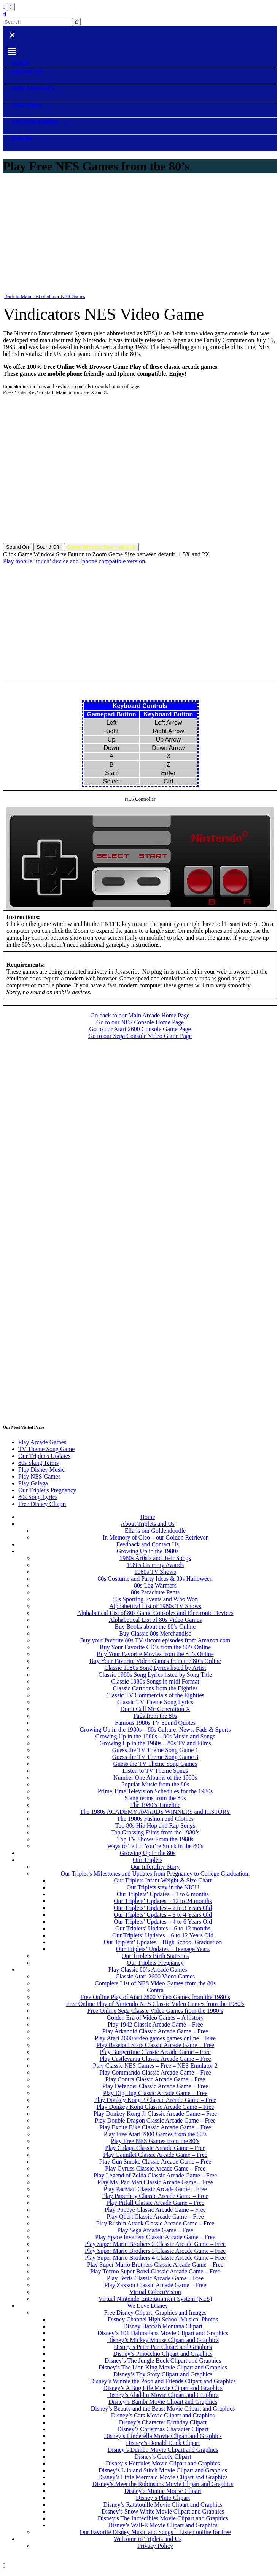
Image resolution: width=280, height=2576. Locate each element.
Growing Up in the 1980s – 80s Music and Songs (155, 1736)
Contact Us (232, 2558)
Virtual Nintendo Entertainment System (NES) (155, 2299)
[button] (4, 14)
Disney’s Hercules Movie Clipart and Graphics (163, 2463)
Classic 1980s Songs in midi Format (155, 1681)
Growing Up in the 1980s (148, 1551)
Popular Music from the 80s (155, 1784)
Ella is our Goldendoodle (155, 1530)
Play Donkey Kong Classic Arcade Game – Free (155, 2106)
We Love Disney (147, 2305)
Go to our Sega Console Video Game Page (140, 1036)
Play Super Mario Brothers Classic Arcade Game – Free (155, 2264)
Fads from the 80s (155, 1716)
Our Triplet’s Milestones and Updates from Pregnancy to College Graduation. (155, 1873)
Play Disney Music (41, 1469)
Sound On (17, 547)
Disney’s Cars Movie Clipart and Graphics (163, 2415)
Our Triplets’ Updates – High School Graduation (163, 1942)
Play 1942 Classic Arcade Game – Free (155, 2024)
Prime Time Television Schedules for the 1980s (155, 1791)
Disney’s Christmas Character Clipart (162, 2429)
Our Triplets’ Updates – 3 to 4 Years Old (163, 1914)
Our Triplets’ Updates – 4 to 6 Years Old (163, 1921)
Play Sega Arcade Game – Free (155, 2230)
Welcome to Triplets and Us (147, 2539)
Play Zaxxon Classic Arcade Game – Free (155, 2285)
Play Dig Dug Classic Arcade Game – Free (155, 2093)
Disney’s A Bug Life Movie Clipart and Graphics (163, 2388)
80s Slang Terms (38, 1462)
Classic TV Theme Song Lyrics (155, 1702)
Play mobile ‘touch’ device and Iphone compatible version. (74, 561)
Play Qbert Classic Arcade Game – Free (155, 2216)
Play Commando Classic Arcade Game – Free (155, 2072)
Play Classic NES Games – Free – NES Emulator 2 (155, 2065)
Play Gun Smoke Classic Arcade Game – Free (155, 2161)
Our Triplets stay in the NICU (163, 1887)
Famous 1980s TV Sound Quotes (155, 1722)
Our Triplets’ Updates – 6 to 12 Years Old (162, 1935)
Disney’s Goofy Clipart (162, 2456)
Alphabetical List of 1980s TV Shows (155, 1606)
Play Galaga (33, 1483)
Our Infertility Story (155, 1866)
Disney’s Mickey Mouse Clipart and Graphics (163, 2340)
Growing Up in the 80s (148, 1853)
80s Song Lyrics (37, 1497)
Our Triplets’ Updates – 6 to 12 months (162, 1928)
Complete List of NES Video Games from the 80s (155, 1983)
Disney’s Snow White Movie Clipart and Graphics (163, 2511)
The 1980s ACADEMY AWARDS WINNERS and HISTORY (155, 1812)
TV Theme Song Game (46, 1449)
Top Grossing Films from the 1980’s (155, 1832)
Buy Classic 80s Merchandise (155, 1633)
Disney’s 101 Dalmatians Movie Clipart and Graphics (162, 2333)
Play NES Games (39, 1476)
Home (147, 1517)
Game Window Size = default (101, 547)
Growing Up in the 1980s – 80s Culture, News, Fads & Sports (155, 1729)
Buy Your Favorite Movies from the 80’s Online (155, 1654)
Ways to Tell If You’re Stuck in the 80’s (155, 1846)
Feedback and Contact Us (147, 1544)
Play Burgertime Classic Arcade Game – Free (155, 2052)
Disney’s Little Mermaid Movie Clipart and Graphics (163, 2477)
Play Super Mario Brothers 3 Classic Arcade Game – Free (155, 2251)
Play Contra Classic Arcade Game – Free (155, 2079)
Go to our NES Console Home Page (140, 1022)
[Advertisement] (140, 235)
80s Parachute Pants (155, 1592)
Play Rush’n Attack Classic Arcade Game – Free (155, 2223)
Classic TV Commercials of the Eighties (155, 1695)
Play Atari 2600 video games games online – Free (155, 2038)
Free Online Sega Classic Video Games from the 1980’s (155, 2010)
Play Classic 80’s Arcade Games (147, 1969)
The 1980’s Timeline (155, 1805)
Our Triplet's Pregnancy (47, 1490)
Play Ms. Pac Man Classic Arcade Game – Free (155, 2182)
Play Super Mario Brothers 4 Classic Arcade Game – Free (155, 2257)
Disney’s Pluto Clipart (163, 2497)
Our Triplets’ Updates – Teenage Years (163, 1949)
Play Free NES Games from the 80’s (155, 2141)
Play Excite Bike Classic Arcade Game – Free (155, 2127)
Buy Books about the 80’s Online (155, 1626)
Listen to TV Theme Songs (155, 1770)
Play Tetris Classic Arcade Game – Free (155, 2278)
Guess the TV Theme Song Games (155, 1764)
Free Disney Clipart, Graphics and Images (155, 2312)
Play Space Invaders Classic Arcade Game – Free (155, 2237)
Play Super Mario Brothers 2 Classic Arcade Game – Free (155, 2244)
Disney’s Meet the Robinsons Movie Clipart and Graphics (162, 2484)
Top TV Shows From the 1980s (155, 1839)
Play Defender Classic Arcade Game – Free (155, 2086)
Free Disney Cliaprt (42, 1504)
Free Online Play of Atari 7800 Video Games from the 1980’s (155, 1997)
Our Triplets (147, 1860)
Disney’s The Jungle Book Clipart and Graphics (163, 2360)
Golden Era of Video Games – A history (155, 2017)
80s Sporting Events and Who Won (155, 1599)
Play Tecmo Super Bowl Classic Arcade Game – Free (155, 2271)
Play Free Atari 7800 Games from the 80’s (155, 2134)
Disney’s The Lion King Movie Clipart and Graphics (163, 2367)
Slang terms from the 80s (155, 1798)
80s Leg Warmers (155, 1585)
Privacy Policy (155, 2545)
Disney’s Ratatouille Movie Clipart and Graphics (162, 2504)
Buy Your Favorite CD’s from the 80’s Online (155, 1647)
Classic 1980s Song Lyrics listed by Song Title (155, 1674)
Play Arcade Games (42, 1442)
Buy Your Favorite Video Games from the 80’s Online (155, 1661)
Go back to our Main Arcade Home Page (140, 1015)
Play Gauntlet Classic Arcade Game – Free (155, 2154)
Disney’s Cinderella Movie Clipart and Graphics (163, 2436)
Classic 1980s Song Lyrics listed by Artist (155, 1667)
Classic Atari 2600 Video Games (155, 1976)
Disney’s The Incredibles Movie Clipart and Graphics (163, 2518)
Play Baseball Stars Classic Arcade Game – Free (155, 2045)
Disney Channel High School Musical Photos (163, 2319)
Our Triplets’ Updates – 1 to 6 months (163, 1894)
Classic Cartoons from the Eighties (155, 1688)
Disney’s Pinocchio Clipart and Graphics (162, 2353)
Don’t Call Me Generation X (155, 1709)
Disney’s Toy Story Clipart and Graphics (162, 2374)
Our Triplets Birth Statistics (155, 1956)
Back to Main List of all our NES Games (44, 296)
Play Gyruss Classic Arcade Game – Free (155, 2168)
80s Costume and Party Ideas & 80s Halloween (155, 1578)
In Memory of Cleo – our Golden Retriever (155, 1537)
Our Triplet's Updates (44, 1456)
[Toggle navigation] (11, 7)
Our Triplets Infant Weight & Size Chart (163, 1880)
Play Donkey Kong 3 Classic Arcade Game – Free (155, 2100)
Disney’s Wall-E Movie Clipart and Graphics (163, 2525)
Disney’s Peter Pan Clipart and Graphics (163, 2347)
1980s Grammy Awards (155, 1565)
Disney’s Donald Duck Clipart (163, 2443)
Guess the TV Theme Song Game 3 (155, 1757)
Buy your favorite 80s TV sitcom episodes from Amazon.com (155, 1640)
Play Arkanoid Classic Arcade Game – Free (155, 2031)
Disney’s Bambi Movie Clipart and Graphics (162, 2401)
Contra (155, 1990)
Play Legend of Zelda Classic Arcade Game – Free (155, 2175)
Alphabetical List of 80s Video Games (155, 1619)
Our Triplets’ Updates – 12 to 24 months (163, 1901)
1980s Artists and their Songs (155, 1558)
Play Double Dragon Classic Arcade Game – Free (155, 2120)
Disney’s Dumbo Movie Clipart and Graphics (162, 2449)
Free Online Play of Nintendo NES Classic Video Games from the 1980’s (155, 2004)
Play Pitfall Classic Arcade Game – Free (155, 2203)
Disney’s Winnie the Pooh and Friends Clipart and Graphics (162, 2381)
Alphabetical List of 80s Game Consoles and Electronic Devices (155, 1613)
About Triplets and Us (148, 1523)
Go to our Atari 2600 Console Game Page (140, 1029)
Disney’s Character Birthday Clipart (163, 2422)
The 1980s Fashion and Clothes (155, 1818)
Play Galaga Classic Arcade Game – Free (155, 2148)
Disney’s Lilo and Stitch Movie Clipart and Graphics (163, 2470)
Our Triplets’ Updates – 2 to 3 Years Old (163, 1908)
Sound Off (48, 547)
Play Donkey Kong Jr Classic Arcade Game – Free (155, 2113)
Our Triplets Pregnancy (155, 1962)
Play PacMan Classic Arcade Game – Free (155, 2189)
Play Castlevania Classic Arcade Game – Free (155, 2058)
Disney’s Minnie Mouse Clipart (162, 2491)
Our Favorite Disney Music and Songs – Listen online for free (155, 2532)
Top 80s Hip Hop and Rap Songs (155, 1825)
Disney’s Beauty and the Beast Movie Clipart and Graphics (163, 2408)
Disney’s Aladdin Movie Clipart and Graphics (163, 2395)
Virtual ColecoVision (155, 2292)
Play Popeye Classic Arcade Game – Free (155, 2209)
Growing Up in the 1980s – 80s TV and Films (155, 1743)
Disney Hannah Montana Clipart (162, 2326)
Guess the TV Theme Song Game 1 (155, 1750)
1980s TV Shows (155, 1571)
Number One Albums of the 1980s (155, 1777)
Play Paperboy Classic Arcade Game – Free (155, 2196)
